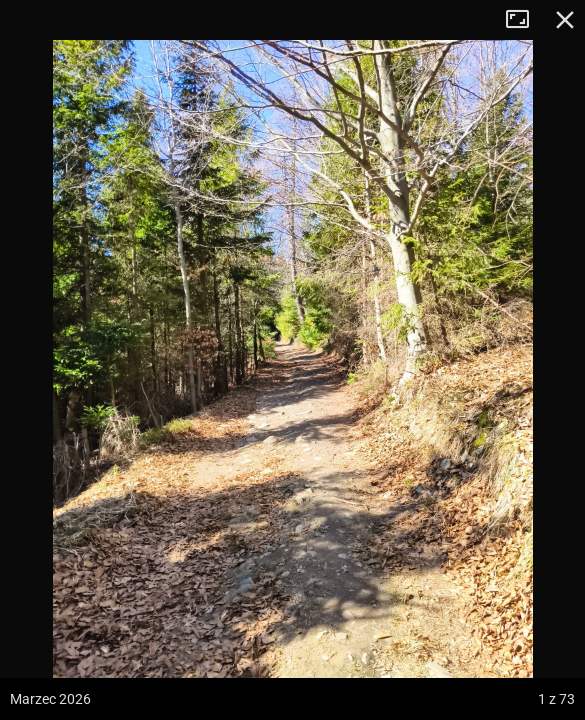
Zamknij (565, 20)
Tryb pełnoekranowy (525, 20)
